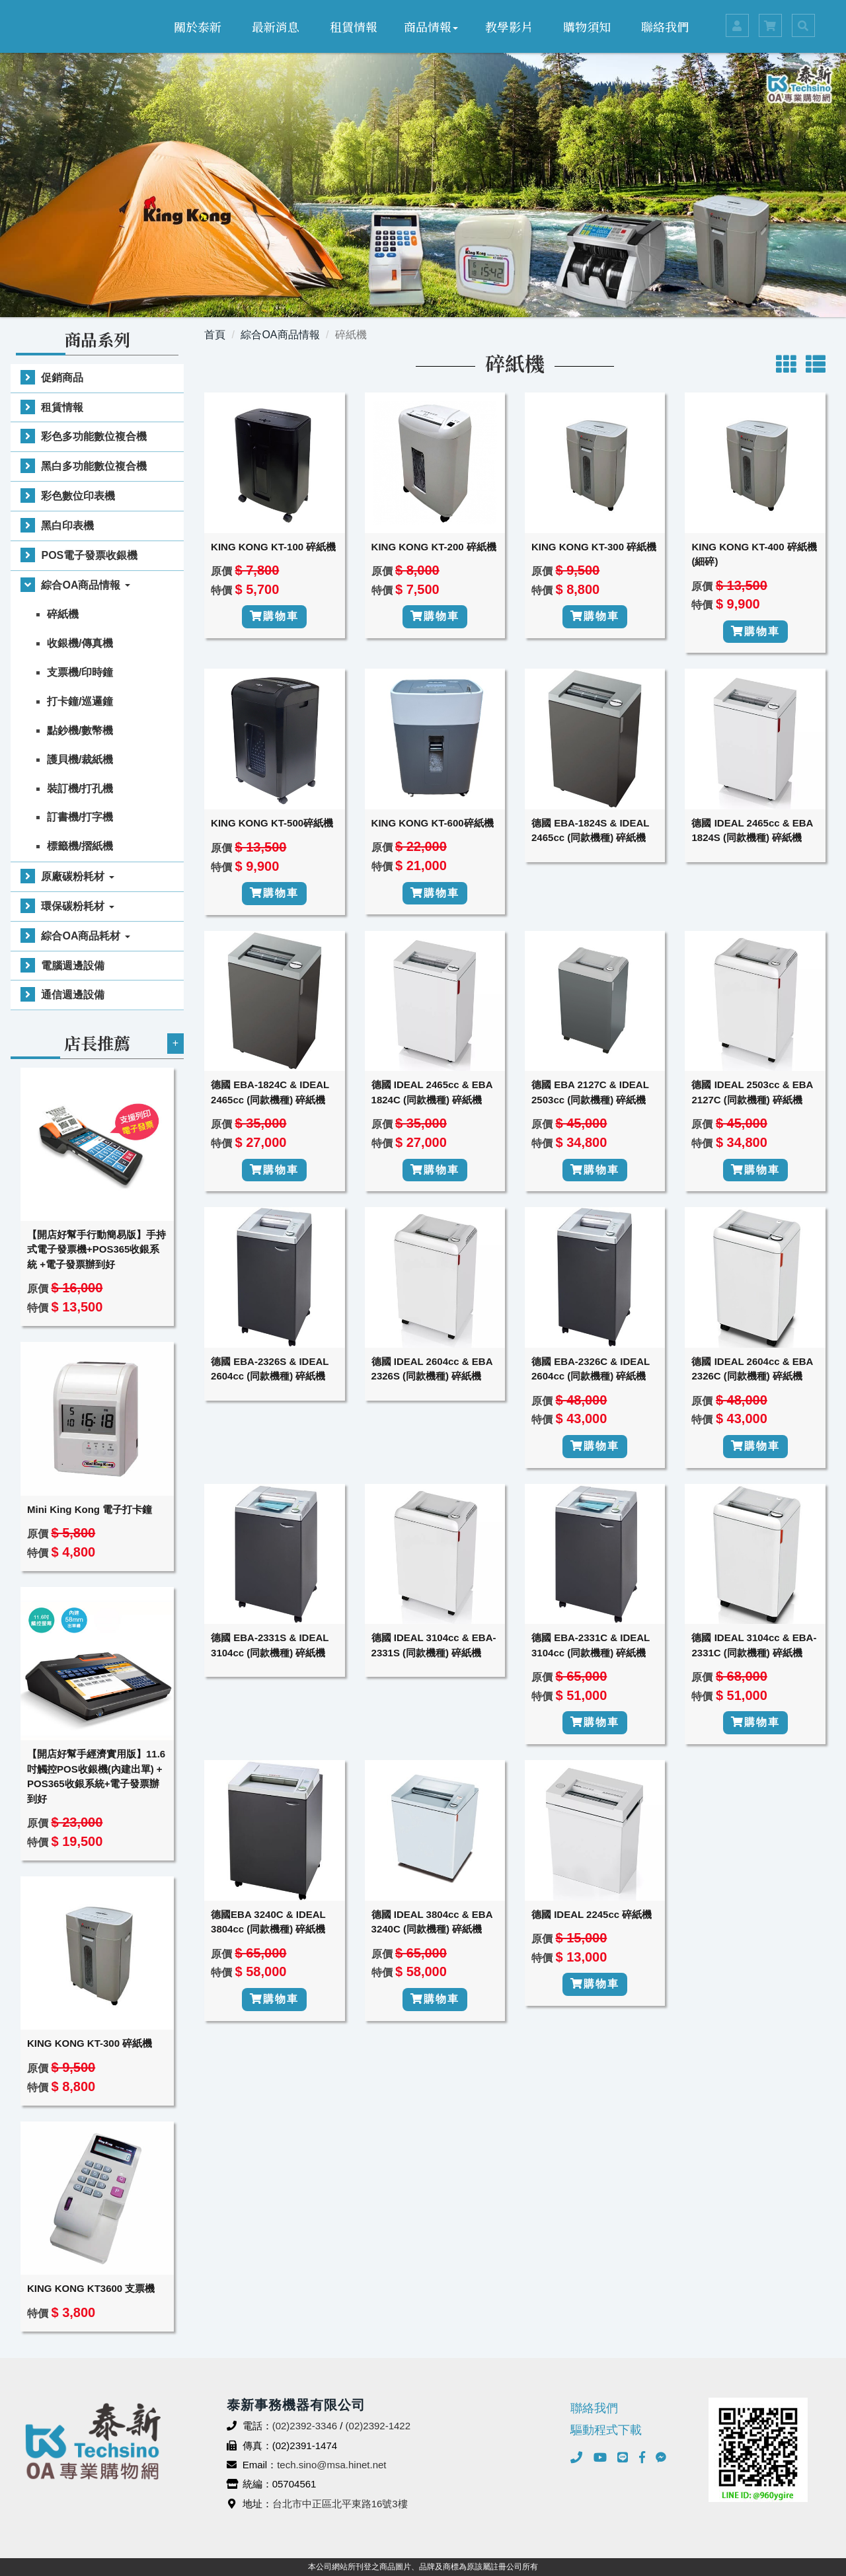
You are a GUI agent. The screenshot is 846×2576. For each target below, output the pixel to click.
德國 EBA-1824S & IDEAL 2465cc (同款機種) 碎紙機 (590, 830)
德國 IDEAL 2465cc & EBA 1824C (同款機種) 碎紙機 (431, 1092)
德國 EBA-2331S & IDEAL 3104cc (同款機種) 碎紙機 (269, 1645)
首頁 (214, 334)
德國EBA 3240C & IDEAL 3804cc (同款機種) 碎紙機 (268, 1922)
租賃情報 (353, 26)
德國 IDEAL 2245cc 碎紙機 (591, 1914)
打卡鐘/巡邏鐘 (80, 701)
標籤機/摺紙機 (80, 846)
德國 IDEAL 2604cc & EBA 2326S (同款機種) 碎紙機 (431, 1369)
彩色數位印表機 (78, 495)
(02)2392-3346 (304, 2425)
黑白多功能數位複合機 (94, 466)
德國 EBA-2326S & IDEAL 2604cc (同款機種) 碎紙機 (269, 1369)
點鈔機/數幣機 (80, 730)
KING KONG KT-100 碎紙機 (273, 546)
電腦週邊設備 (72, 965)
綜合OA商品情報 (85, 585)
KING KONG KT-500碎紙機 (272, 822)
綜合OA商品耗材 (85, 935)
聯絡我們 (665, 26)
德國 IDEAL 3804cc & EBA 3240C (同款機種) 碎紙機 (431, 1922)
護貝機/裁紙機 (80, 759)
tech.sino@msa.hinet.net (331, 2464)
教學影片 (509, 26)
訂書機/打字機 (80, 817)
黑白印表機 (67, 525)
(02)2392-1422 (378, 2425)
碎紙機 (63, 614)
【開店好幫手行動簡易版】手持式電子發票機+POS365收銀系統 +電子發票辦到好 (96, 1249)
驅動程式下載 (606, 2430)
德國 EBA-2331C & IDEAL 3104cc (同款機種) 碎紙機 (590, 1645)
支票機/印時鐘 (80, 672)
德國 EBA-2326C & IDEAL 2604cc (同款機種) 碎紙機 (590, 1369)
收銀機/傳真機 (80, 643)
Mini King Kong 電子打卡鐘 (89, 1509)
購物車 (274, 616)
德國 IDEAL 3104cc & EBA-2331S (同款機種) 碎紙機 (433, 1645)
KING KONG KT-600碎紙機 (432, 822)
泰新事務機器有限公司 (69, 26)
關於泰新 (197, 26)
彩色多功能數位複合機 (94, 436)
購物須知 (587, 26)
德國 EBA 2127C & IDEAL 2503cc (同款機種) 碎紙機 (590, 1092)
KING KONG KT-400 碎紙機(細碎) (753, 554)
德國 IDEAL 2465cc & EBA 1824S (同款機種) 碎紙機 (751, 830)
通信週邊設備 (72, 994)
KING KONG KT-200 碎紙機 (433, 546)
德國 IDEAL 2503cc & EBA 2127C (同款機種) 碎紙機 (751, 1092)
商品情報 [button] (431, 26)
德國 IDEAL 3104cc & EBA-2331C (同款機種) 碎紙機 (753, 1645)
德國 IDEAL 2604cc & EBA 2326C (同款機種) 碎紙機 (751, 1369)
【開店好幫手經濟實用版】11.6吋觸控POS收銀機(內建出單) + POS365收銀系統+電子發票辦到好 (96, 1776)
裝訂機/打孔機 (80, 788)
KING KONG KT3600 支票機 (91, 2288)
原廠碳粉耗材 (77, 876)
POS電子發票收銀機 (89, 555)
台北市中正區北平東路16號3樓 (340, 2503)
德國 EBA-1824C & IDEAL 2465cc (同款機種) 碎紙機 (270, 1092)
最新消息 (275, 26)
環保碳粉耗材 (77, 906)
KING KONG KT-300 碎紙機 (89, 2043)
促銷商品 (62, 377)
